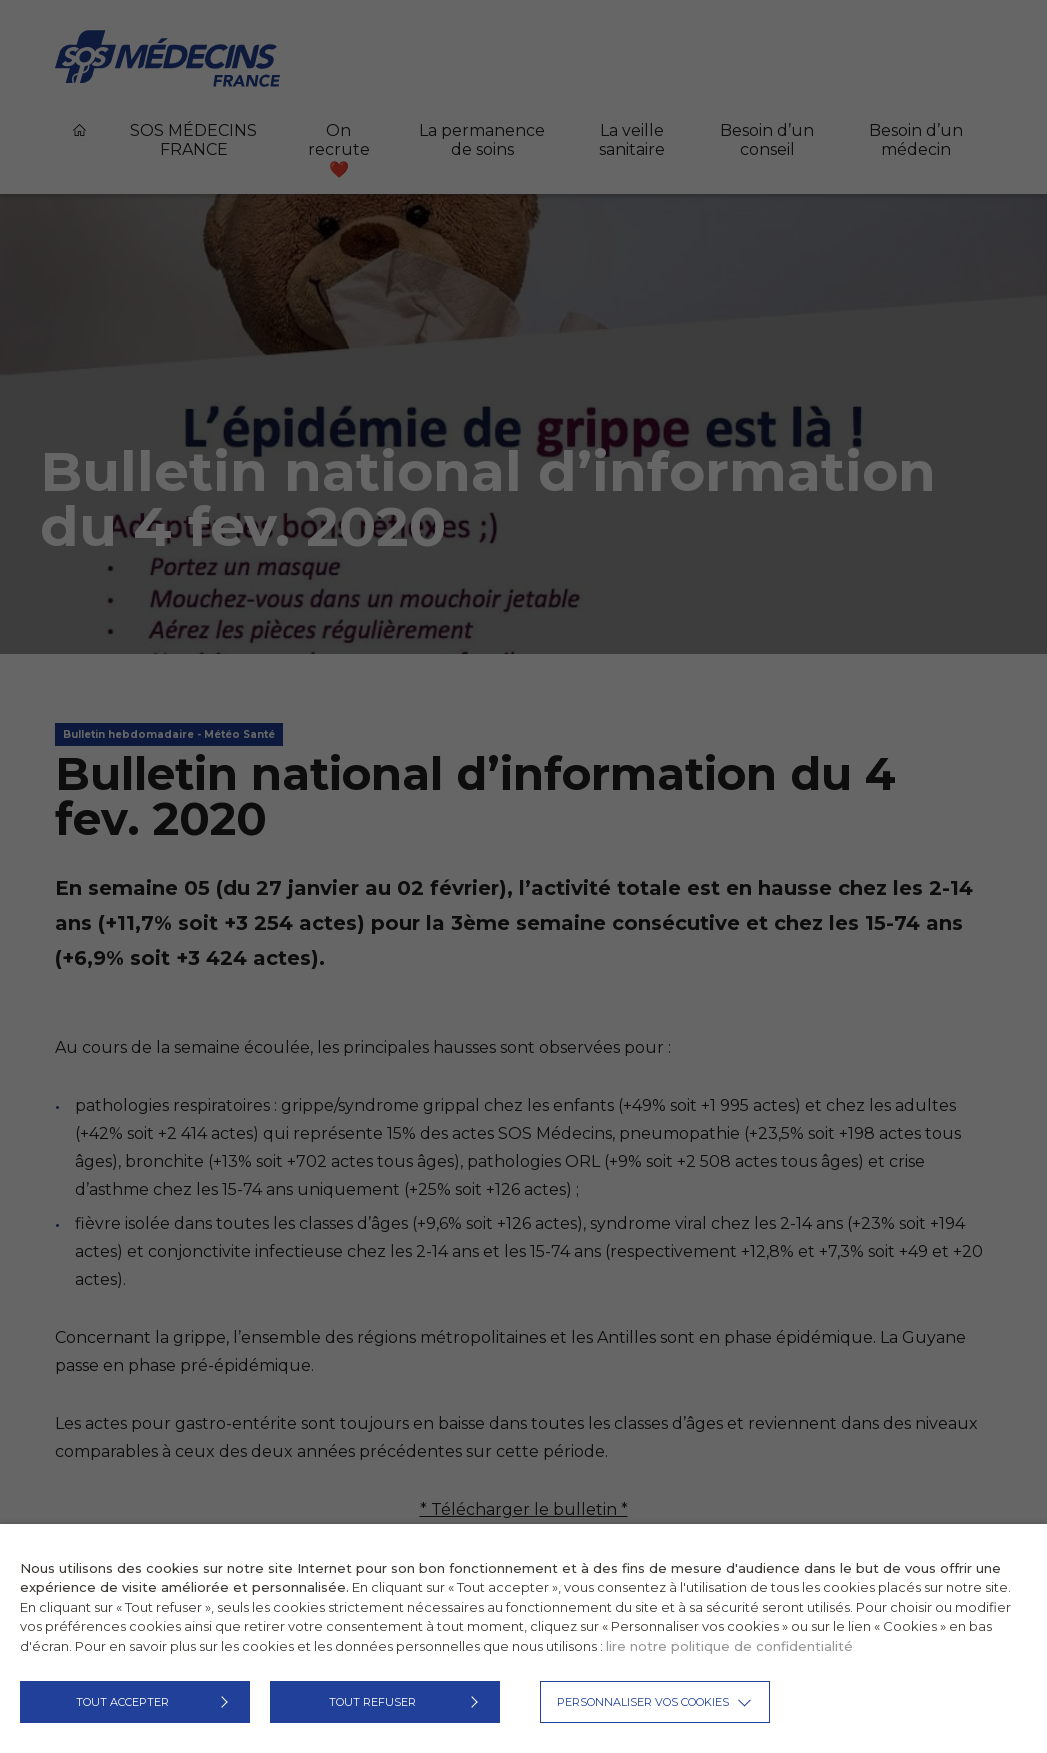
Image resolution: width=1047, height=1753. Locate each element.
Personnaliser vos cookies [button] (643, 1702)
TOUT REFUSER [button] (372, 1702)
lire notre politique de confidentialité (729, 1646)
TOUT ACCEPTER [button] (122, 1702)
